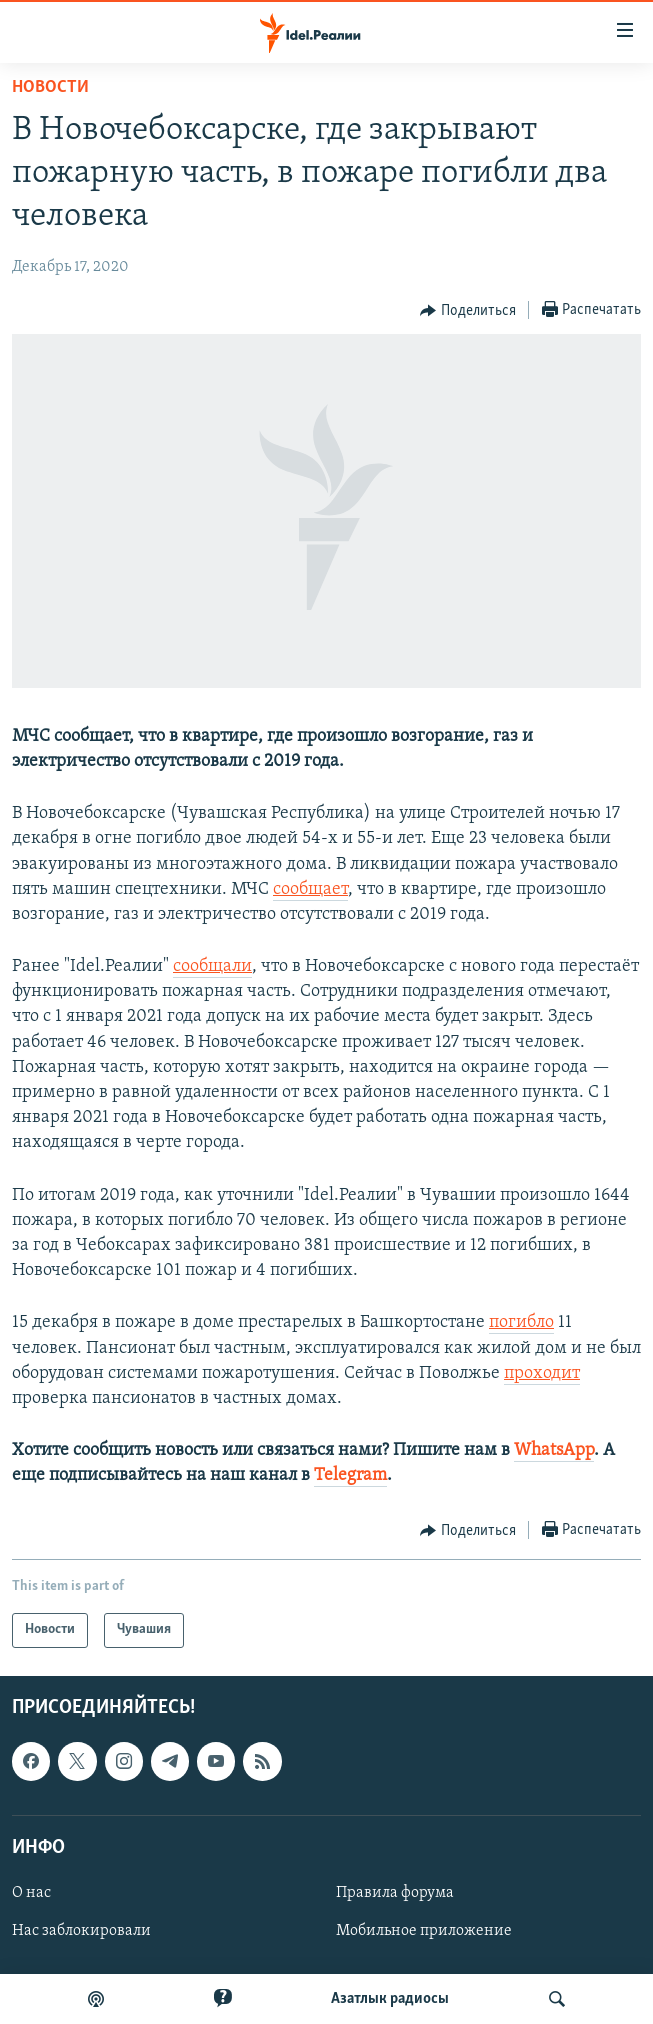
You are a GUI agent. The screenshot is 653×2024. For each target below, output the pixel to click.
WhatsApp (554, 1450)
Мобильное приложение (424, 1931)
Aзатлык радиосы (390, 1999)
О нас (31, 1893)
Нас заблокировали (81, 1931)
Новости (50, 87)
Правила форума (395, 1893)
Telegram (350, 1475)
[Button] (468, 311)
